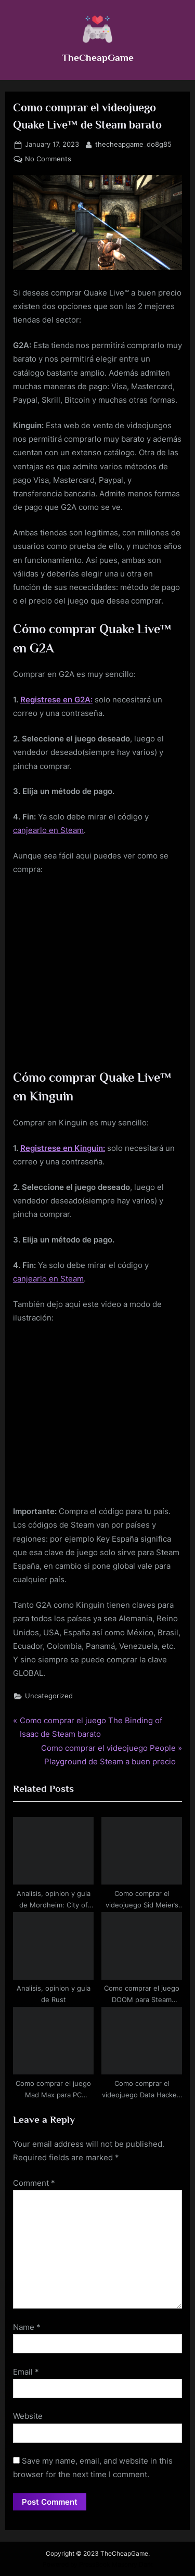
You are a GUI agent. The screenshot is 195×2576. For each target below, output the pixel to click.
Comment (34, 2183)
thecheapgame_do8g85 (133, 143)
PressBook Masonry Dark (116, 2564)
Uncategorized (49, 1696)
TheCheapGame (98, 57)
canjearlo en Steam (48, 830)
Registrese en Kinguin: (62, 1148)
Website (28, 2416)
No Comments (48, 159)
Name (27, 2327)
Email (26, 2372)
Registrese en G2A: (56, 699)
